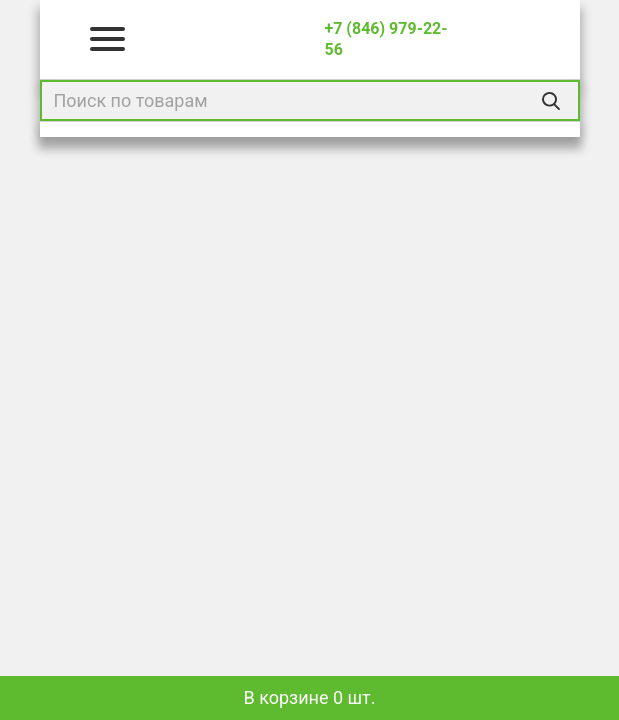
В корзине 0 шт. (309, 697)
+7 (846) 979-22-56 (385, 39)
